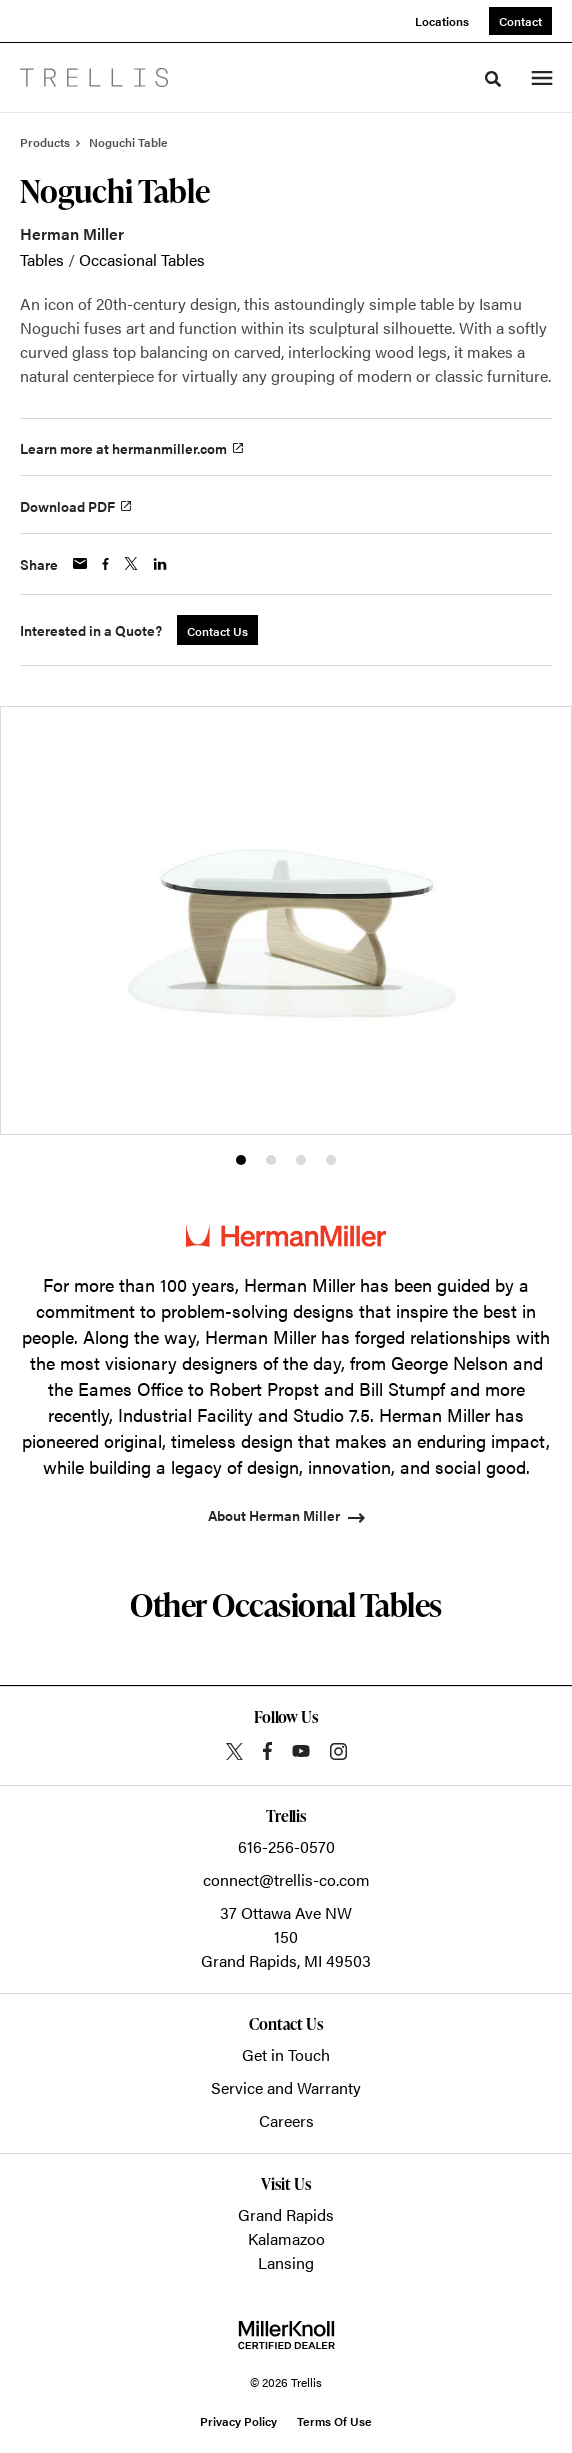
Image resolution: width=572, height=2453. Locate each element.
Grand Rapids (286, 2214)
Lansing (286, 2262)
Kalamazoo (286, 2238)
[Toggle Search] (493, 79)
